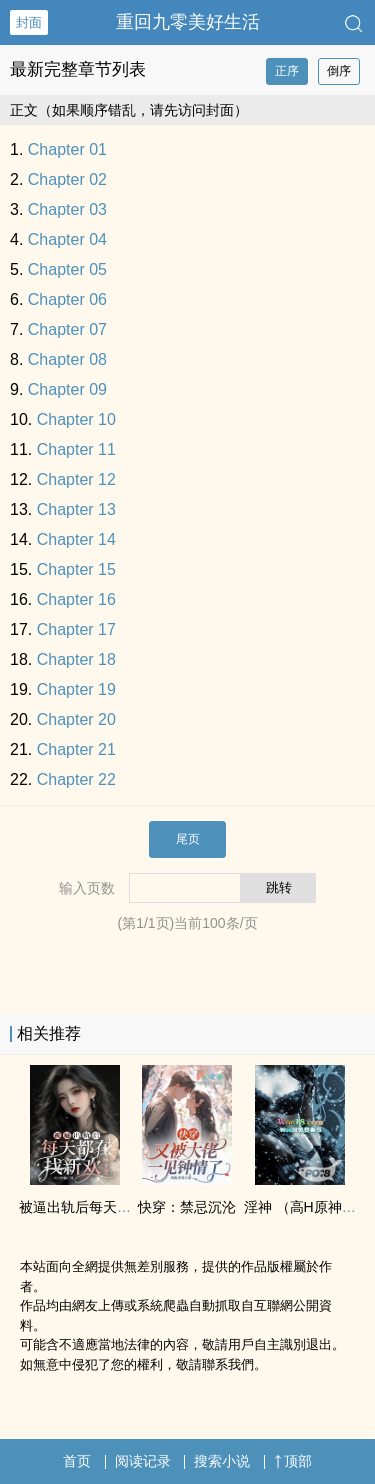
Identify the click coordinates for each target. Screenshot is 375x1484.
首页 (77, 1461)
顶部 (293, 1461)
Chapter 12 (76, 479)
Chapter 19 (76, 689)
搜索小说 (222, 1461)
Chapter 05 (67, 269)
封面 (29, 22)
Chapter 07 (67, 329)
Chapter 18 (76, 659)
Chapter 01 (67, 149)
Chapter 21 (76, 749)
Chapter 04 (67, 239)
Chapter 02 (67, 179)
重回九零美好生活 (188, 22)
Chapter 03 (67, 209)
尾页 (188, 839)
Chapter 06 (67, 299)
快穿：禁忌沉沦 (187, 1207)
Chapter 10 (76, 419)
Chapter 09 (67, 389)
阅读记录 (143, 1461)
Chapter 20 (76, 719)
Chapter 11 (76, 449)
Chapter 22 (76, 779)
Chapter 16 (76, 599)
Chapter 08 (67, 359)
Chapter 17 (76, 629)
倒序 (339, 71)
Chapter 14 (76, 539)
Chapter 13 (76, 509)
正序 (287, 71)
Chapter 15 (76, 569)
